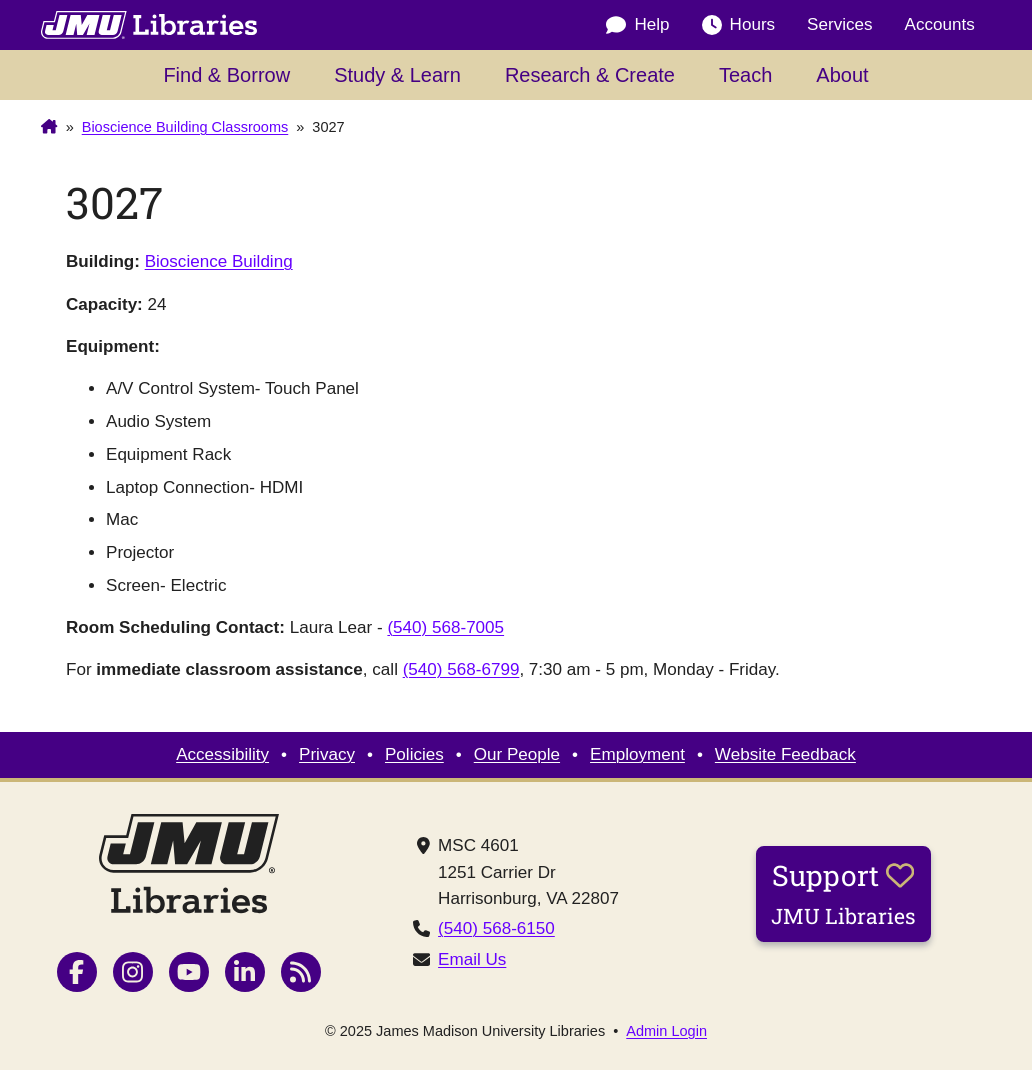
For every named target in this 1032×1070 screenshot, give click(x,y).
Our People (517, 754)
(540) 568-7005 (445, 627)
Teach (745, 75)
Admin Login (666, 1031)
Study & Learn (397, 75)
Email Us (472, 959)
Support (843, 893)
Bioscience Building (219, 261)
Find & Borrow (226, 75)
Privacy (327, 754)
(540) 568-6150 (496, 928)
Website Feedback (785, 754)
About (842, 75)
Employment (637, 754)
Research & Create (590, 75)
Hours (739, 25)
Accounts (940, 24)
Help (637, 25)
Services (839, 24)
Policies (414, 754)
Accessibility (222, 754)
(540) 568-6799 (461, 669)
